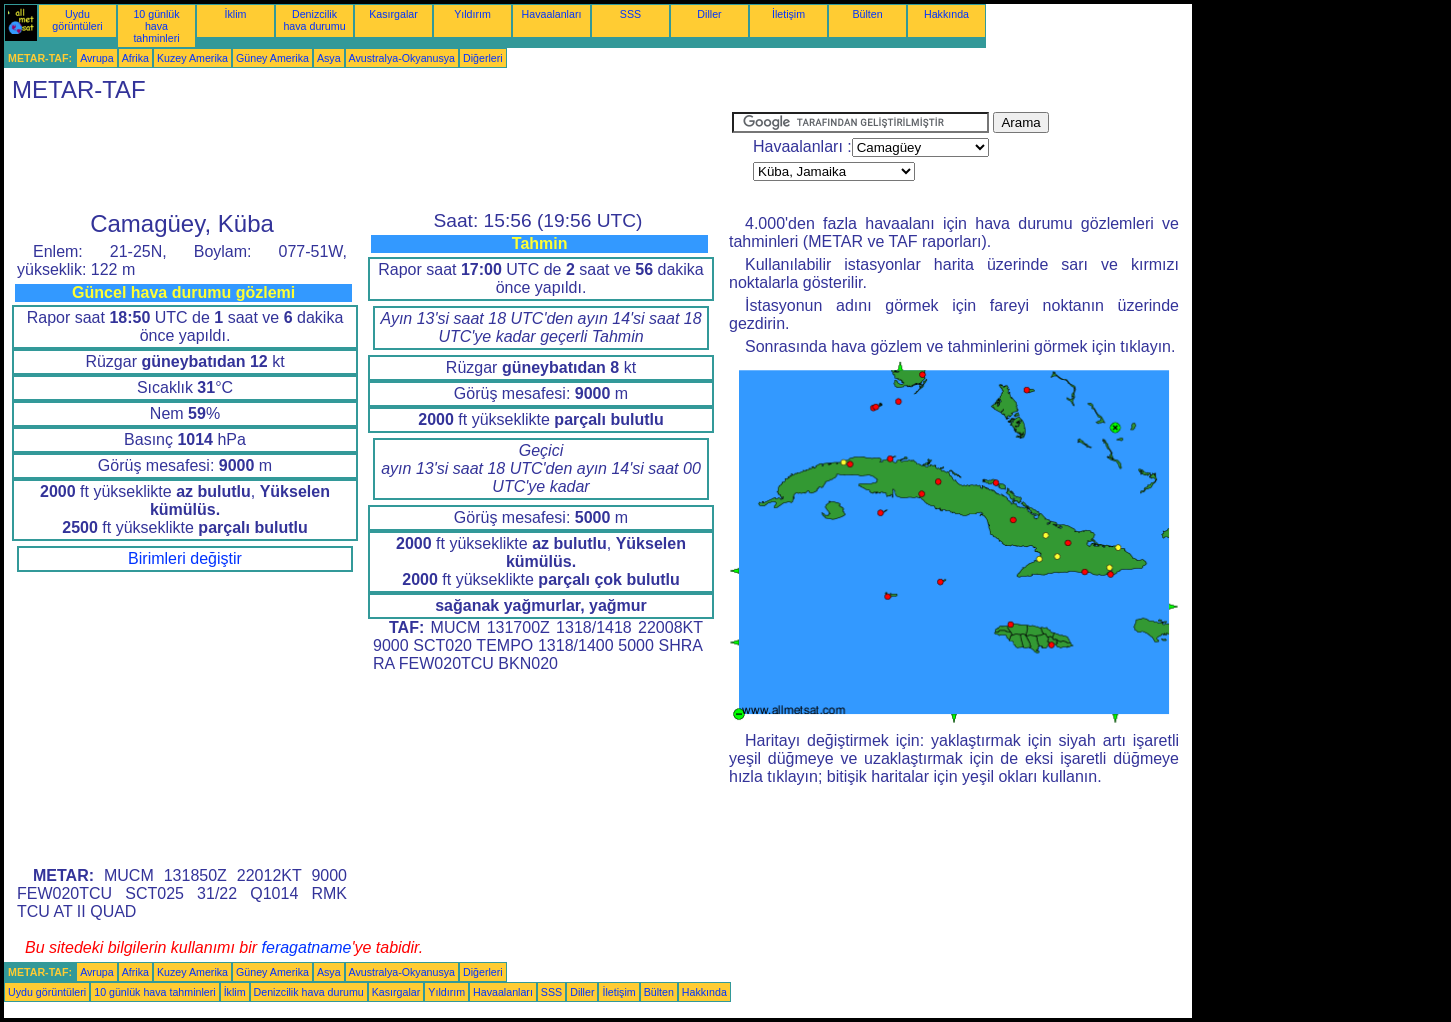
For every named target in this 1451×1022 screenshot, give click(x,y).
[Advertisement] (368, 157)
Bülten (867, 14)
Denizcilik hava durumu (314, 20)
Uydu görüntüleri (77, 20)
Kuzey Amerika (192, 58)
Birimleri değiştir (185, 558)
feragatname (307, 947)
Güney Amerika (272, 58)
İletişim (788, 14)
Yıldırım (472, 14)
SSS (630, 14)
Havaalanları (552, 14)
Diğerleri (483, 58)
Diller (709, 14)
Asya (329, 58)
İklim (236, 14)
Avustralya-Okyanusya (402, 58)
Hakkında (946, 14)
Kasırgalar (393, 14)
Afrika (135, 58)
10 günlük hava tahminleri (156, 26)
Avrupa (97, 58)
